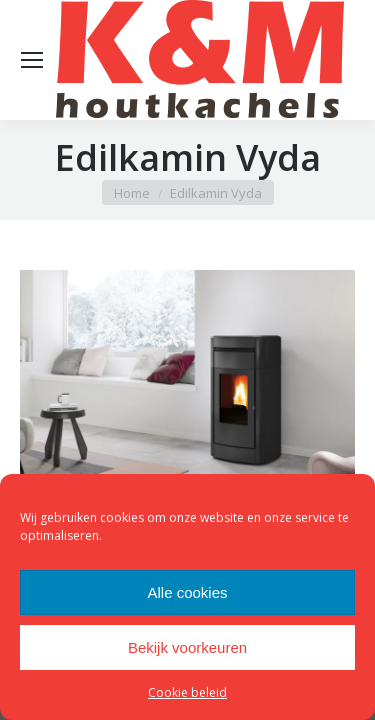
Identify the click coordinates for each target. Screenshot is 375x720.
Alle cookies (187, 592)
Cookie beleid (187, 692)
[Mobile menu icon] (32, 60)
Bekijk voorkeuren (187, 647)
